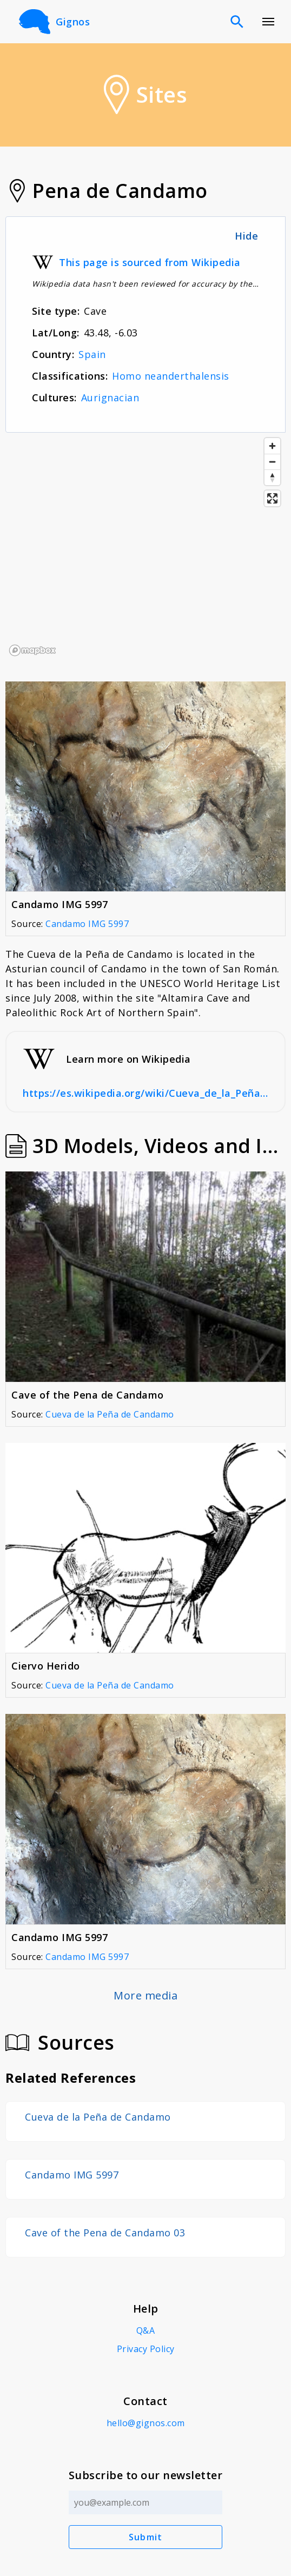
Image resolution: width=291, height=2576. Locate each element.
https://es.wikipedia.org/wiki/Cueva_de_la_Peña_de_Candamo (145, 1093)
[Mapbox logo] (32, 650)
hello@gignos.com (146, 2423)
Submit (146, 2537)
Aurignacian (110, 397)
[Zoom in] (272, 446)
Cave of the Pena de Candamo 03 (105, 2232)
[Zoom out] (272, 461)
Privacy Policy (146, 2349)
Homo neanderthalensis (170, 375)
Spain (92, 354)
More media (145, 1995)
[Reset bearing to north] (272, 477)
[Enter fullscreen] (272, 498)
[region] (145, 546)
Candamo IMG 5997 (87, 924)
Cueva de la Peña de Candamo (109, 1414)
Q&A (145, 2330)
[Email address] (146, 2502)
